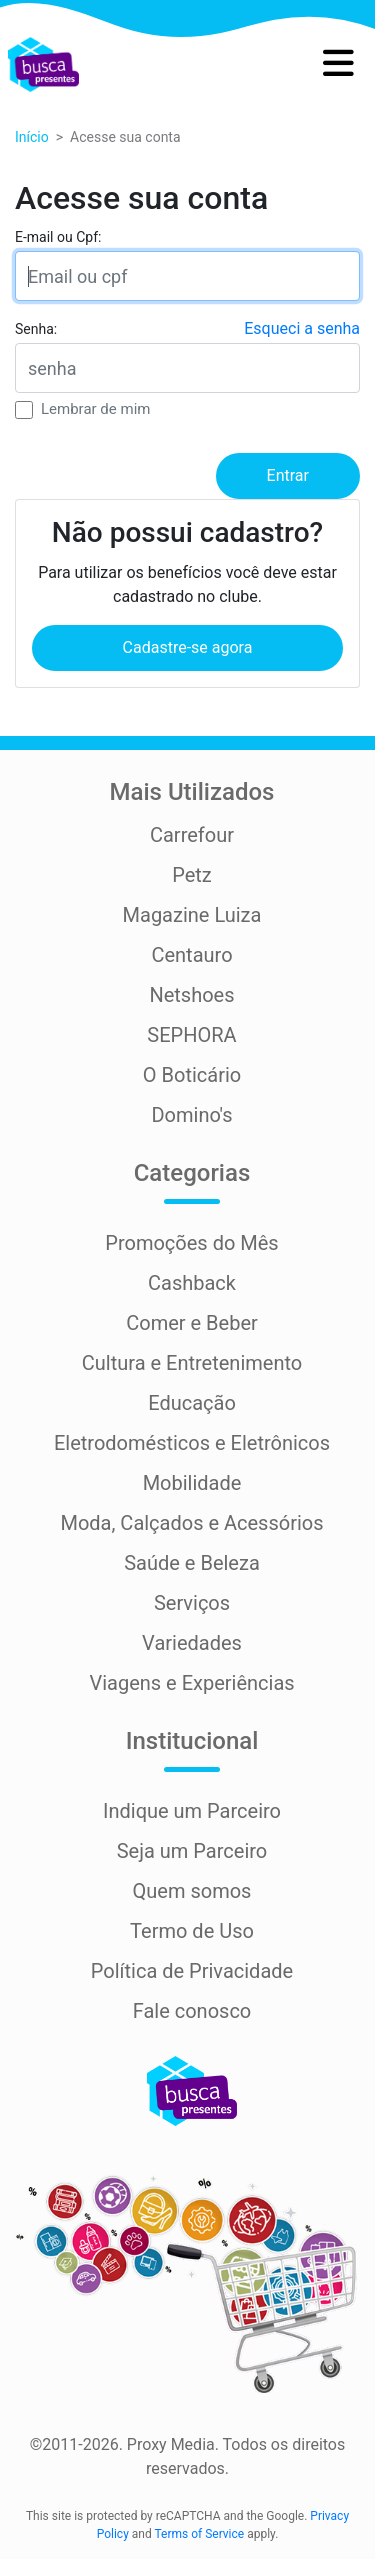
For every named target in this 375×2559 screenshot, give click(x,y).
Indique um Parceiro (192, 1811)
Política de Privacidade (192, 1971)
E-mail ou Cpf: (58, 237)
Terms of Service (199, 2534)
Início (32, 137)
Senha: (36, 329)
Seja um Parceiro (192, 1851)
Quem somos (192, 1891)
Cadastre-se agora (188, 647)
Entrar (288, 475)
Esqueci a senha (302, 328)
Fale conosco (192, 2011)
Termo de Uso (192, 1931)
